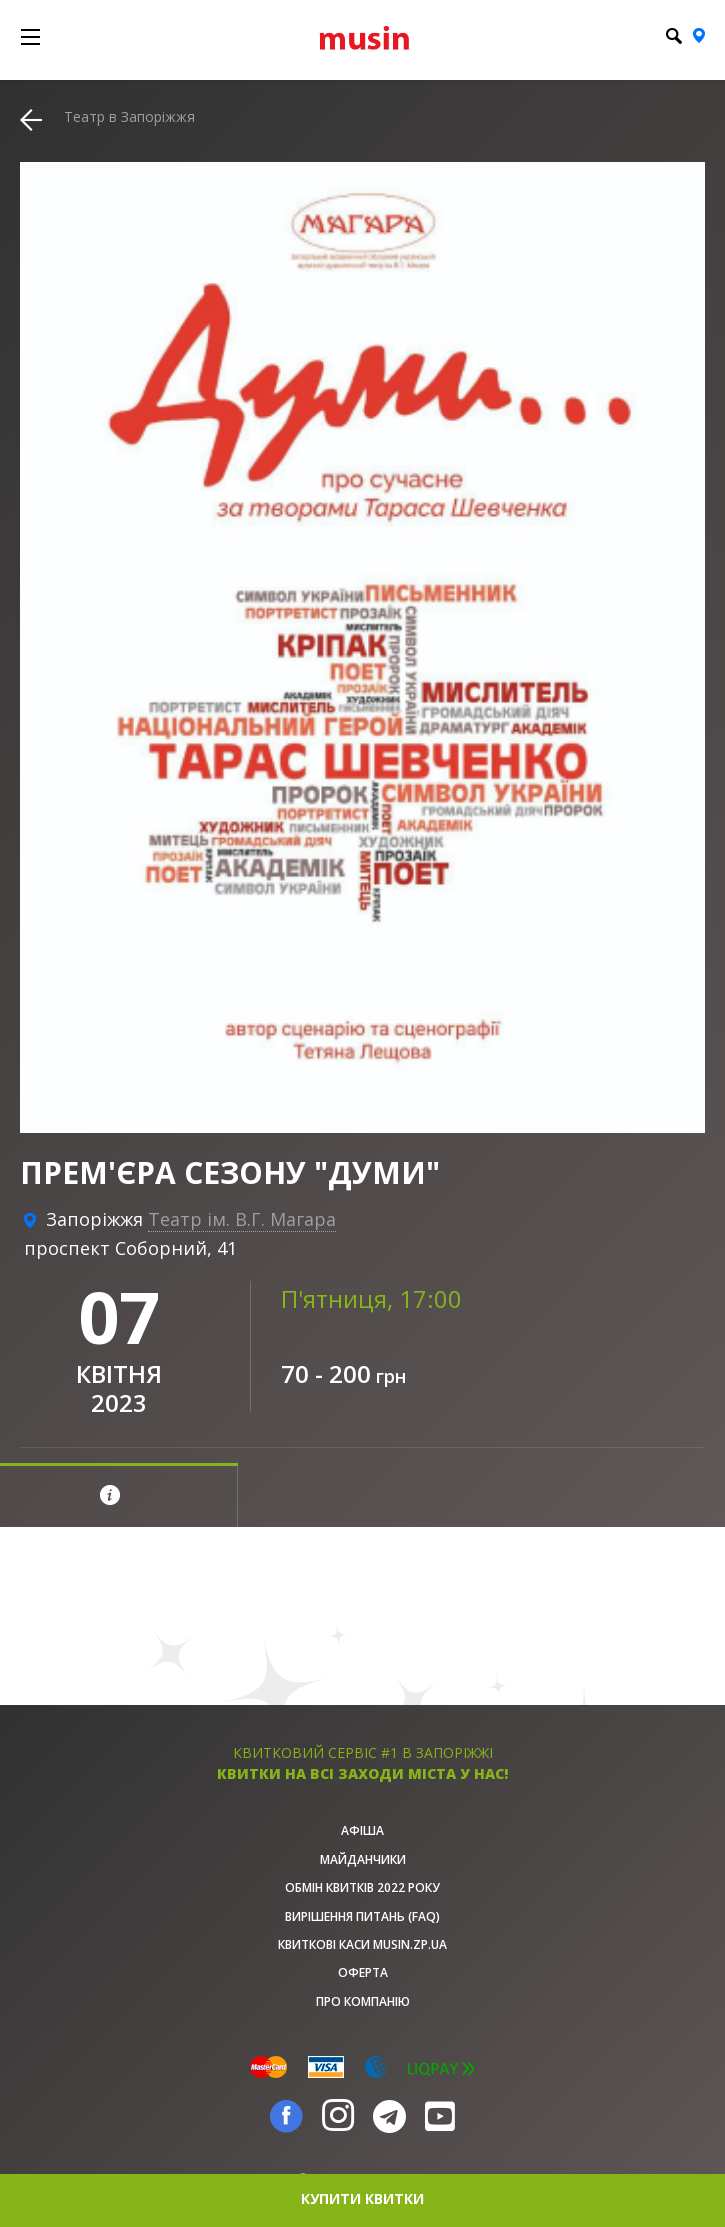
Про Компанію (363, 2001)
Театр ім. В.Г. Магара (242, 1219)
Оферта (363, 1972)
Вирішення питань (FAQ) (362, 1916)
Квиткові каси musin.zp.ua (362, 1944)
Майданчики (363, 1859)
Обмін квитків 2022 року (362, 1887)
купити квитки (362, 2198)
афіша (362, 1830)
